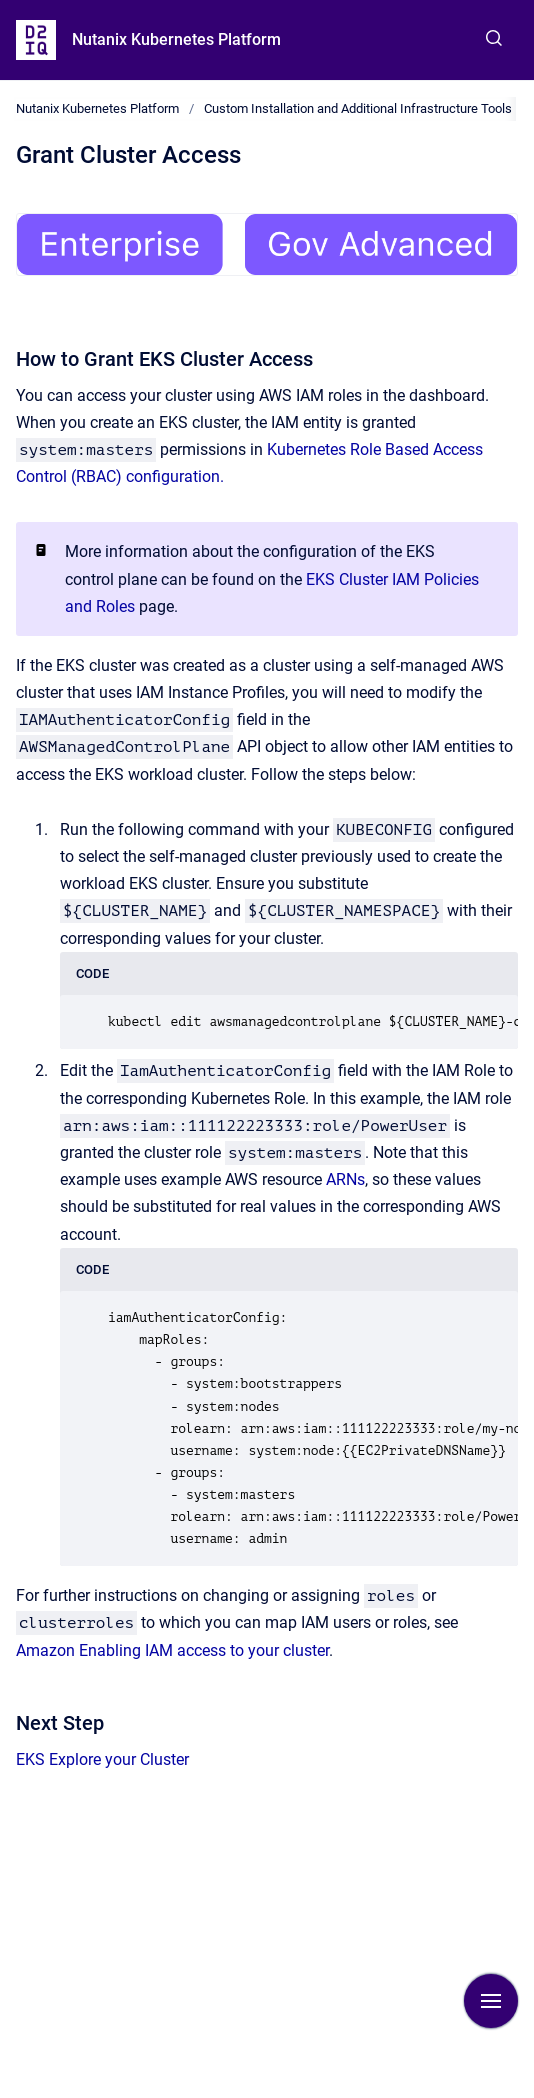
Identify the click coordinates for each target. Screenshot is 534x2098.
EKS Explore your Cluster (102, 1759)
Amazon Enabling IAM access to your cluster (172, 1650)
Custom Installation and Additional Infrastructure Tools (358, 108)
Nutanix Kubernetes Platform (176, 39)
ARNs (345, 1179)
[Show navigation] (491, 2001)
